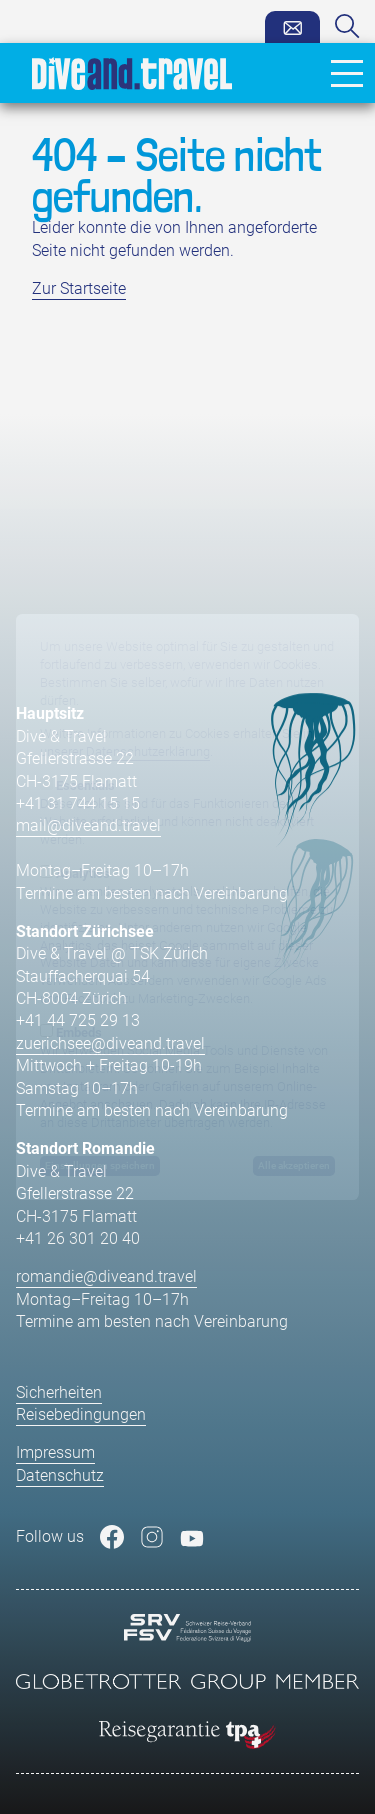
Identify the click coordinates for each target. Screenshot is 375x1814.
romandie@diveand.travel (106, 1276)
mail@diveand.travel (88, 825)
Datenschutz (60, 1475)
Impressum (55, 1452)
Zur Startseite (79, 288)
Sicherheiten (59, 1392)
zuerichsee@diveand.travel (110, 1043)
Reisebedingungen (81, 1414)
